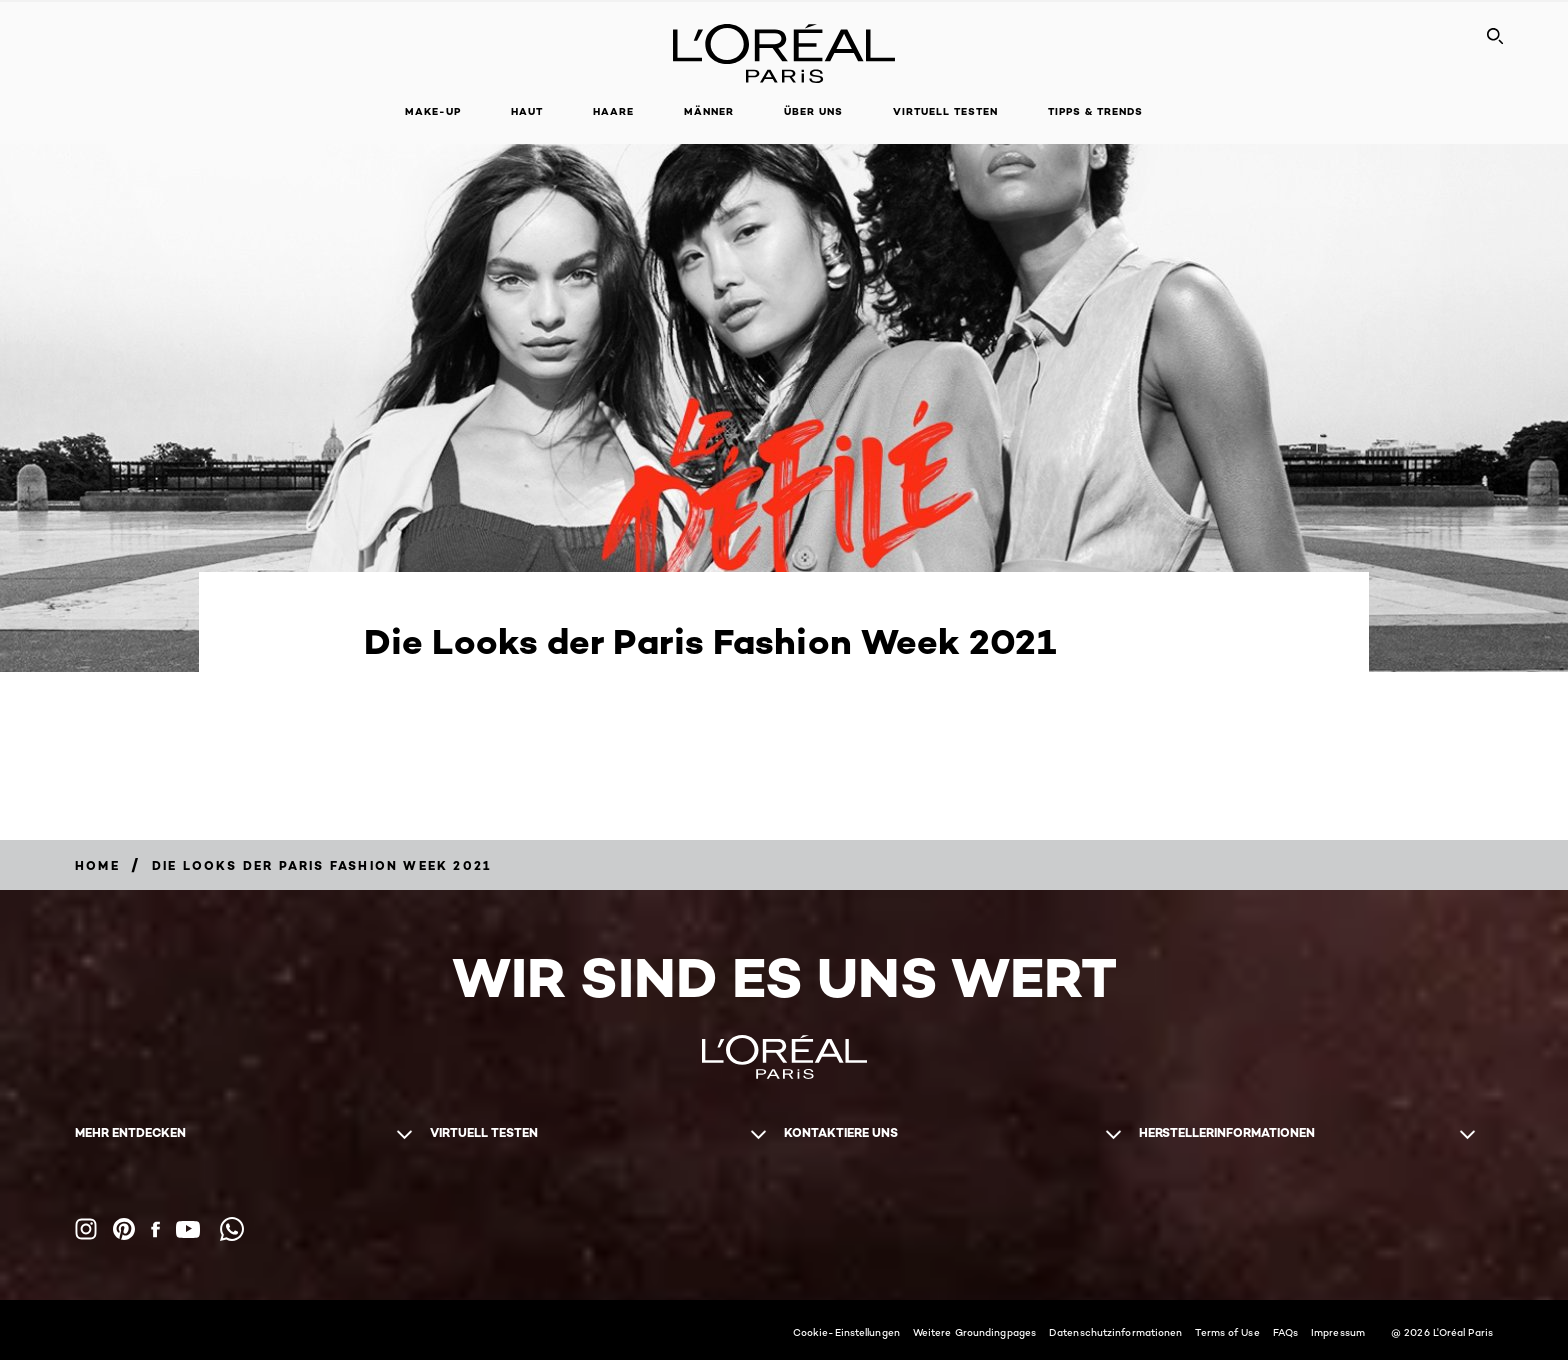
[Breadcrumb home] (97, 865)
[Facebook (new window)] (155, 1229)
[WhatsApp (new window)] (232, 1229)
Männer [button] (709, 111)
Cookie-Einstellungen (846, 1332)
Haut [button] (527, 111)
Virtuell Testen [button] (945, 111)
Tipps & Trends (1095, 111)
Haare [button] (613, 111)
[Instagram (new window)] (86, 1229)
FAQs (1285, 1332)
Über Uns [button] (813, 111)
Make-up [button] (433, 111)
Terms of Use (1227, 1332)
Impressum (1338, 1332)
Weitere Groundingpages (974, 1332)
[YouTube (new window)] (188, 1229)
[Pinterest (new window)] (124, 1229)
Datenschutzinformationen (1115, 1332)
